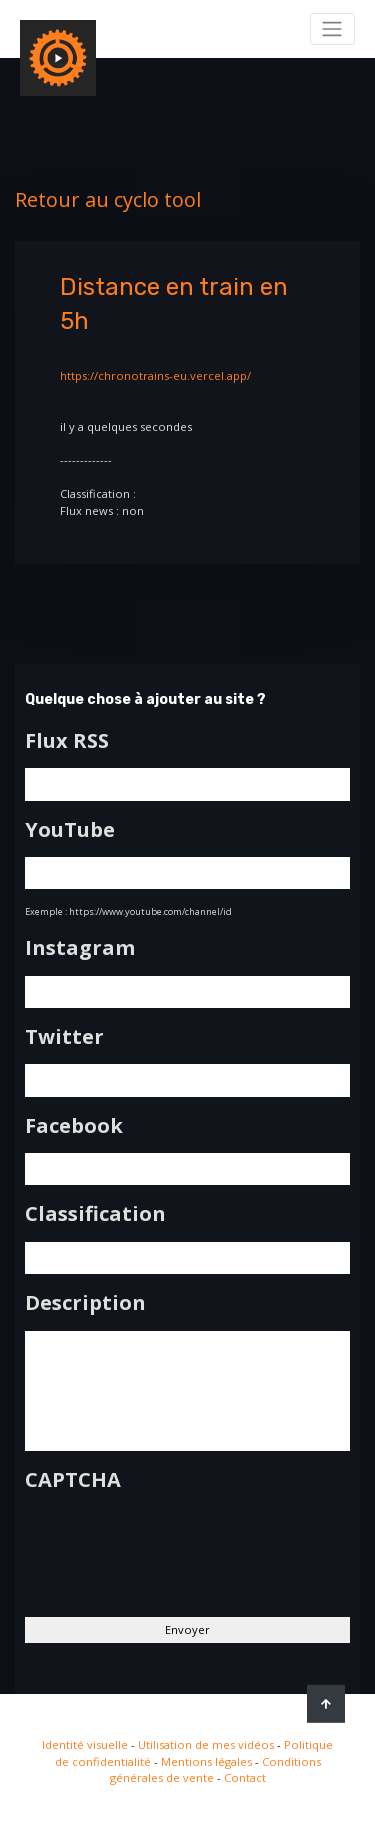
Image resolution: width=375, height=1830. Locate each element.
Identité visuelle (85, 1744)
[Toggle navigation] (332, 29)
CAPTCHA (73, 1480)
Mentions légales (206, 1761)
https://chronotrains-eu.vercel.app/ (155, 375)
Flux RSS (67, 741)
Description (85, 1303)
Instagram (80, 948)
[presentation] (177, 1546)
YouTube (70, 830)
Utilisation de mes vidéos (206, 1744)
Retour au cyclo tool (108, 199)
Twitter (64, 1037)
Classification (95, 1214)
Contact (245, 1777)
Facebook (74, 1126)
